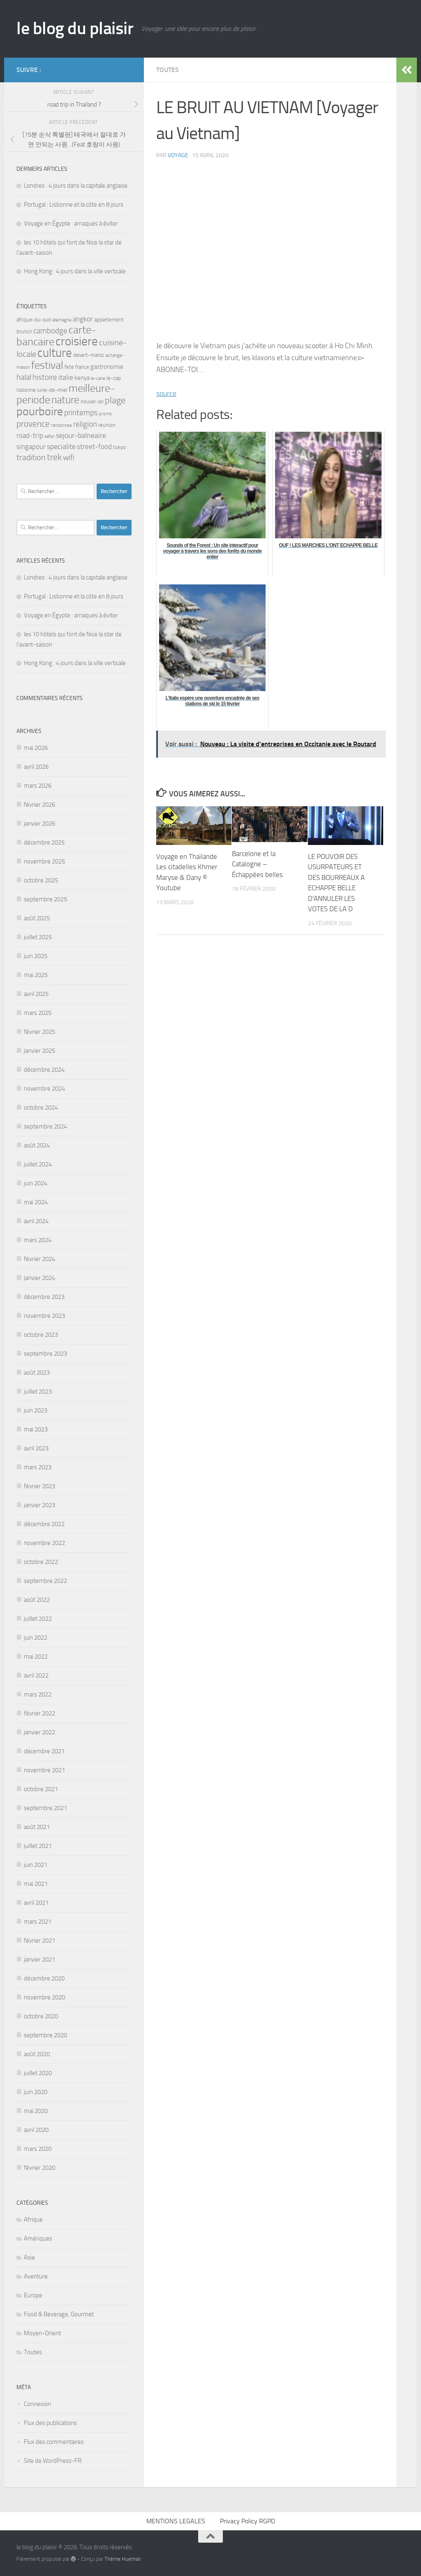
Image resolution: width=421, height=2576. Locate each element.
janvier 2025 (39, 1050)
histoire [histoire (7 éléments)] (44, 377)
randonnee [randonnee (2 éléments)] (61, 425)
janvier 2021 (39, 1959)
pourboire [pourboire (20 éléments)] (39, 411)
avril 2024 (36, 1221)
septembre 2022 (45, 1581)
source (166, 393)
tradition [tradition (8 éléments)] (31, 457)
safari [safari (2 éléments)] (49, 436)
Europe (33, 2295)
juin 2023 (35, 1410)
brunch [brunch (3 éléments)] (24, 331)
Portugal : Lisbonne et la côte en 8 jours (73, 204)
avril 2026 (36, 766)
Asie (29, 2257)
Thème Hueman (122, 2559)
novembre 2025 (44, 861)
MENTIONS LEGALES (175, 2521)
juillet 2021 (38, 1846)
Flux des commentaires (54, 2442)
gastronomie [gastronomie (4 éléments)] (106, 366)
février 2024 (39, 1259)
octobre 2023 (41, 1334)
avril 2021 (36, 1902)
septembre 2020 (45, 2035)
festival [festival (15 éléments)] (47, 365)
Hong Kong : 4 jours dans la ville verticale (75, 271)
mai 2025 (36, 975)
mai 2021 (36, 1883)
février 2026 (39, 804)
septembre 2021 (45, 1808)
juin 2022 (35, 1637)
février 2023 (39, 1486)
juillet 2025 (38, 937)
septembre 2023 (45, 1353)
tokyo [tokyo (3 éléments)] (119, 447)
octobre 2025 (41, 880)
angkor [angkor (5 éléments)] (83, 319)
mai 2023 (36, 1429)
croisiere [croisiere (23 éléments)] (77, 341)
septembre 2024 (45, 1126)
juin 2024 (35, 1183)
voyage (178, 155)
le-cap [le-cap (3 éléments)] (113, 378)
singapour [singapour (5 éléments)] (31, 446)
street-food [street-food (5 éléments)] (94, 446)
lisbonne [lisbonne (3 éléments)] (26, 390)
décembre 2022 (44, 1524)
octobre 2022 (41, 1562)
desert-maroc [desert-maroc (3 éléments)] (88, 355)
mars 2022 (37, 1694)
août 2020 (37, 2054)
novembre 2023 (44, 1315)
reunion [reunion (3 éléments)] (107, 425)
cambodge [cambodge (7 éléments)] (50, 330)
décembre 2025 (44, 842)
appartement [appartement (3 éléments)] (109, 319)
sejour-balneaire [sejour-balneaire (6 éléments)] (81, 435)
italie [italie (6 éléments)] (65, 377)
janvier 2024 (39, 1278)
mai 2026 (36, 748)
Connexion (37, 2404)
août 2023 (37, 1372)
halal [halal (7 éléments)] (23, 377)
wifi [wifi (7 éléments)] (68, 457)
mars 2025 (37, 1013)
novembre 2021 (44, 1770)
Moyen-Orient (42, 2333)
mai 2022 (36, 1656)
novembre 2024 (44, 1088)
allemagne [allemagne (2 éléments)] (62, 320)
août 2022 (37, 1599)
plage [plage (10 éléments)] (115, 400)
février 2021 (39, 1940)
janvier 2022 (39, 1732)
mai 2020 (36, 2111)
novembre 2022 (44, 1543)
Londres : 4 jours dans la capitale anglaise (75, 185)
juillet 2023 (38, 1391)
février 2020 (39, 2167)
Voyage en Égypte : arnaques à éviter (71, 223)
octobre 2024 (41, 1107)
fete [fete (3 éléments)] (69, 367)
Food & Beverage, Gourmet (59, 2314)
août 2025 (37, 918)
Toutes (167, 70)
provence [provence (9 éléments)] (33, 424)
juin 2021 (35, 1865)
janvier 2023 (39, 1505)
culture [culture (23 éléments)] (54, 353)
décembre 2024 (44, 1069)
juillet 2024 (38, 1164)
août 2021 (37, 1827)
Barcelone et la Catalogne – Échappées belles (257, 864)
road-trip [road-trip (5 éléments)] (29, 435)
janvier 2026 (39, 823)
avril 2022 (36, 1675)
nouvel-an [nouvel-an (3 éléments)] (92, 401)
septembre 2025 (45, 899)
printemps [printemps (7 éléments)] (81, 412)
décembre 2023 (44, 1297)
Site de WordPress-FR (52, 2460)
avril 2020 (36, 2130)
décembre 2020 (44, 1978)
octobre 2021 (41, 1789)
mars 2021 (37, 1921)
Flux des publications (50, 2423)
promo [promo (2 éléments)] (105, 414)
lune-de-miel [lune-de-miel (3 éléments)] (52, 390)
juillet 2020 (38, 2073)
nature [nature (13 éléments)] (65, 400)
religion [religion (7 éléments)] (85, 424)
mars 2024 (37, 1240)
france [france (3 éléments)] (82, 367)
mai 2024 (36, 1202)
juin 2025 (35, 956)
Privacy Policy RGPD (247, 2521)
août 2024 (37, 1145)
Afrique (33, 2219)
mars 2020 (37, 2148)
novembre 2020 (44, 1997)
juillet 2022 (38, 1618)
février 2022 (39, 1713)
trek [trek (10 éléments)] (54, 457)
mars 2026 (37, 785)
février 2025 (39, 1032)
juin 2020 (35, 2092)
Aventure (36, 2276)
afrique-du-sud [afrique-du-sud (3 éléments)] (33, 319)
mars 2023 (37, 1467)
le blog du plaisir (74, 28)
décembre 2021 (44, 1751)
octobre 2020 (41, 2016)
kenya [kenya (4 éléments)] (82, 378)
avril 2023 (36, 1448)
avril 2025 (36, 994)
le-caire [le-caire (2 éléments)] (98, 378)
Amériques (38, 2238)
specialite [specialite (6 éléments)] (61, 446)
